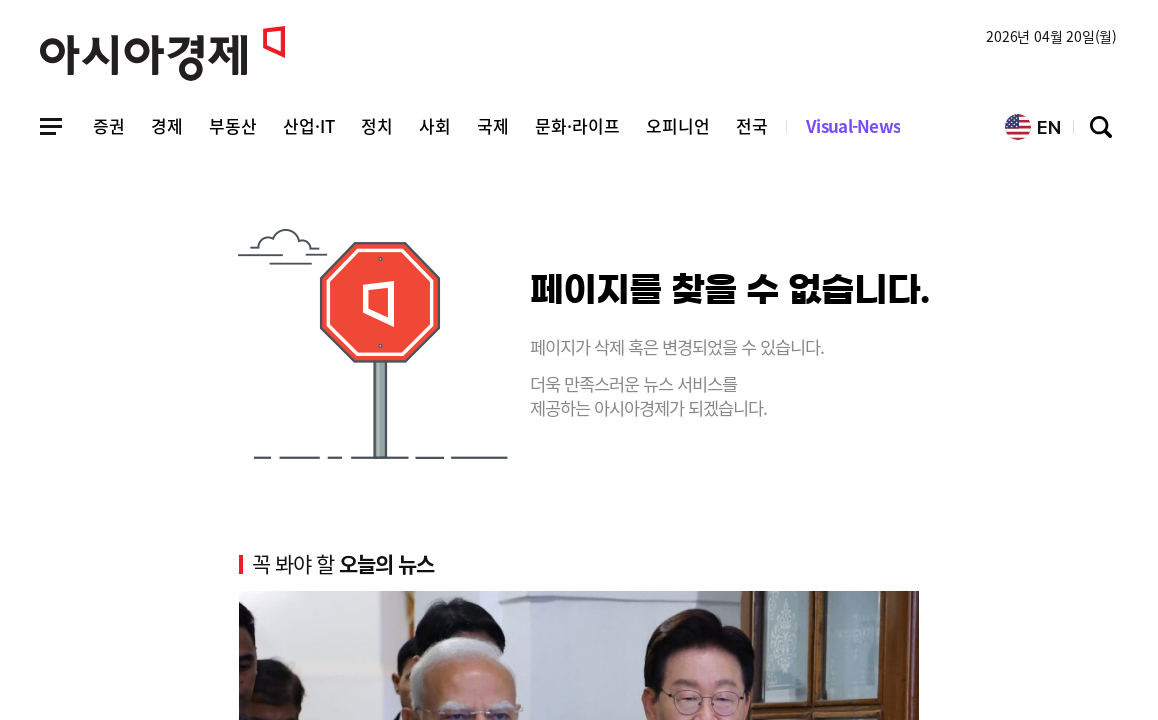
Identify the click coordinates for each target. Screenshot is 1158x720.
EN (1033, 127)
